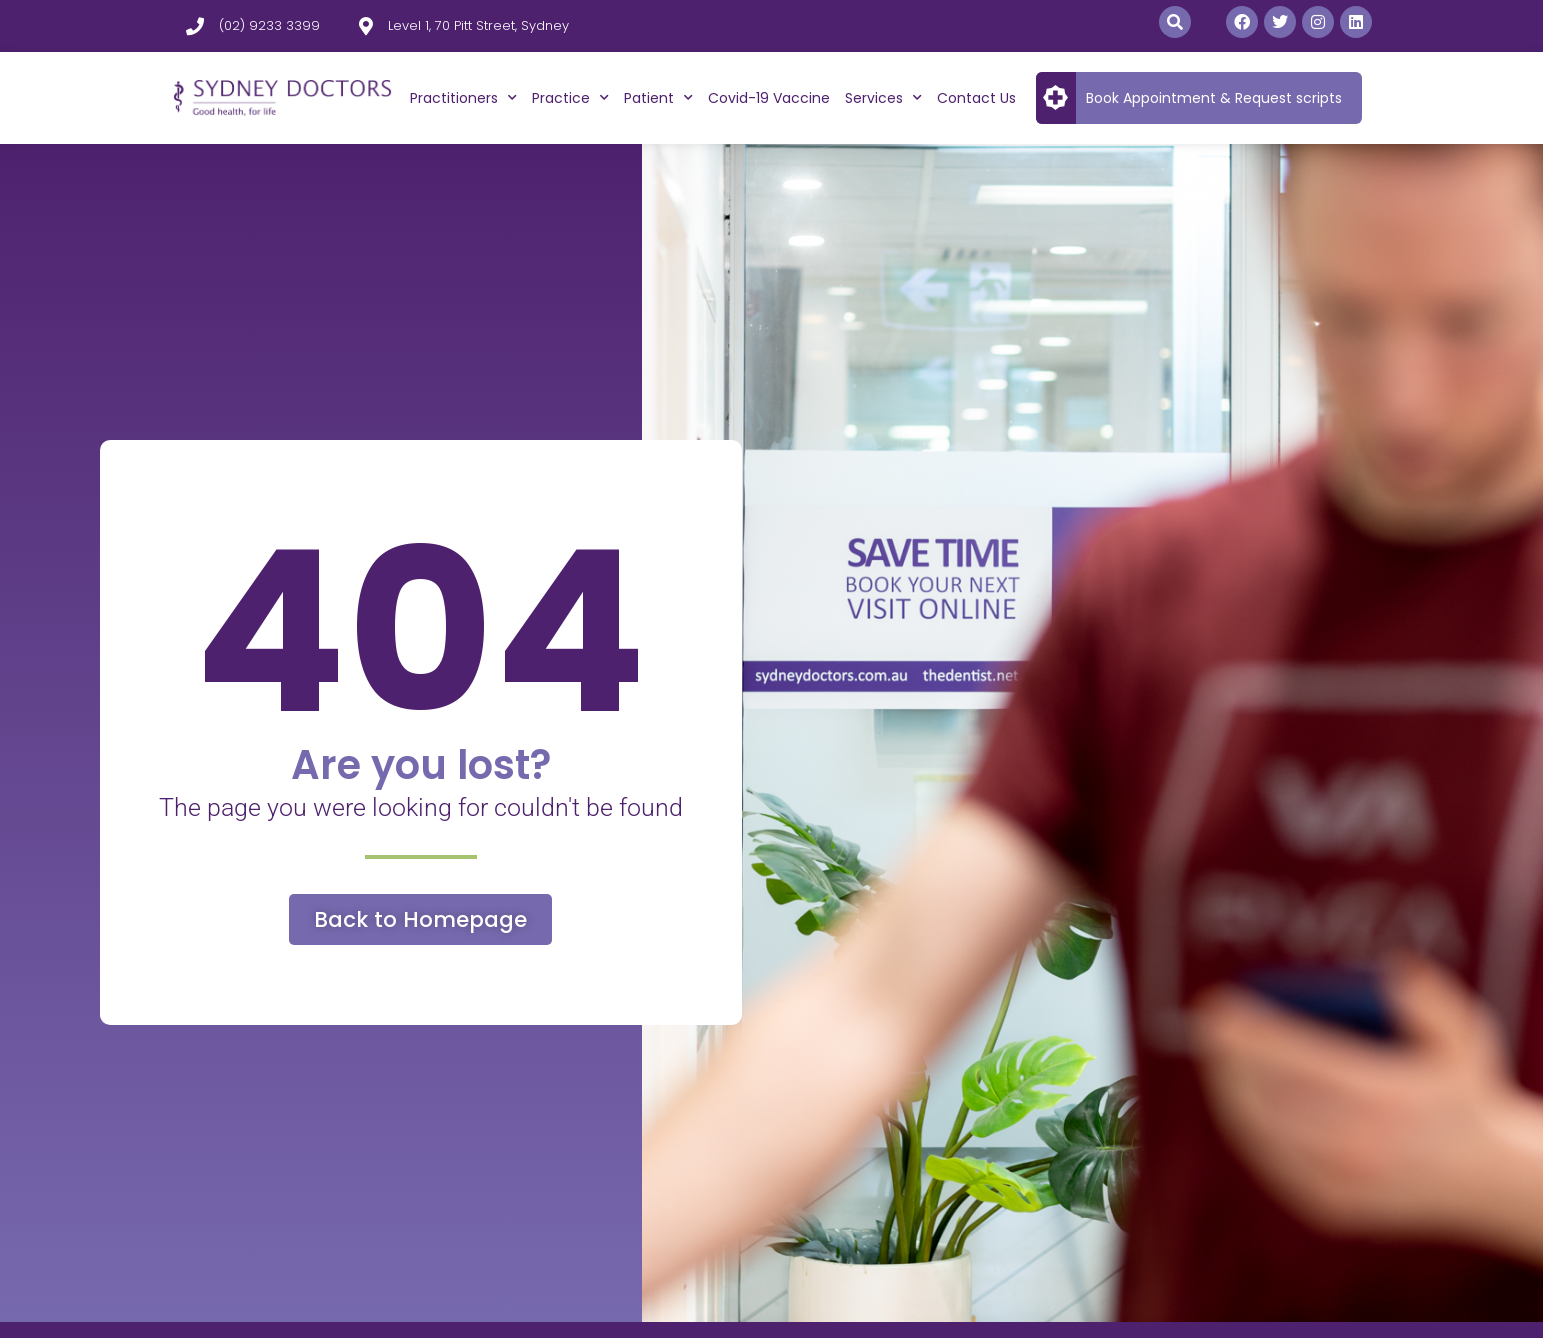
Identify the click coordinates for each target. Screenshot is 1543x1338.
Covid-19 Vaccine (769, 98)
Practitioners (463, 98)
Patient (658, 98)
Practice (570, 98)
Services (883, 98)
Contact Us (976, 98)
